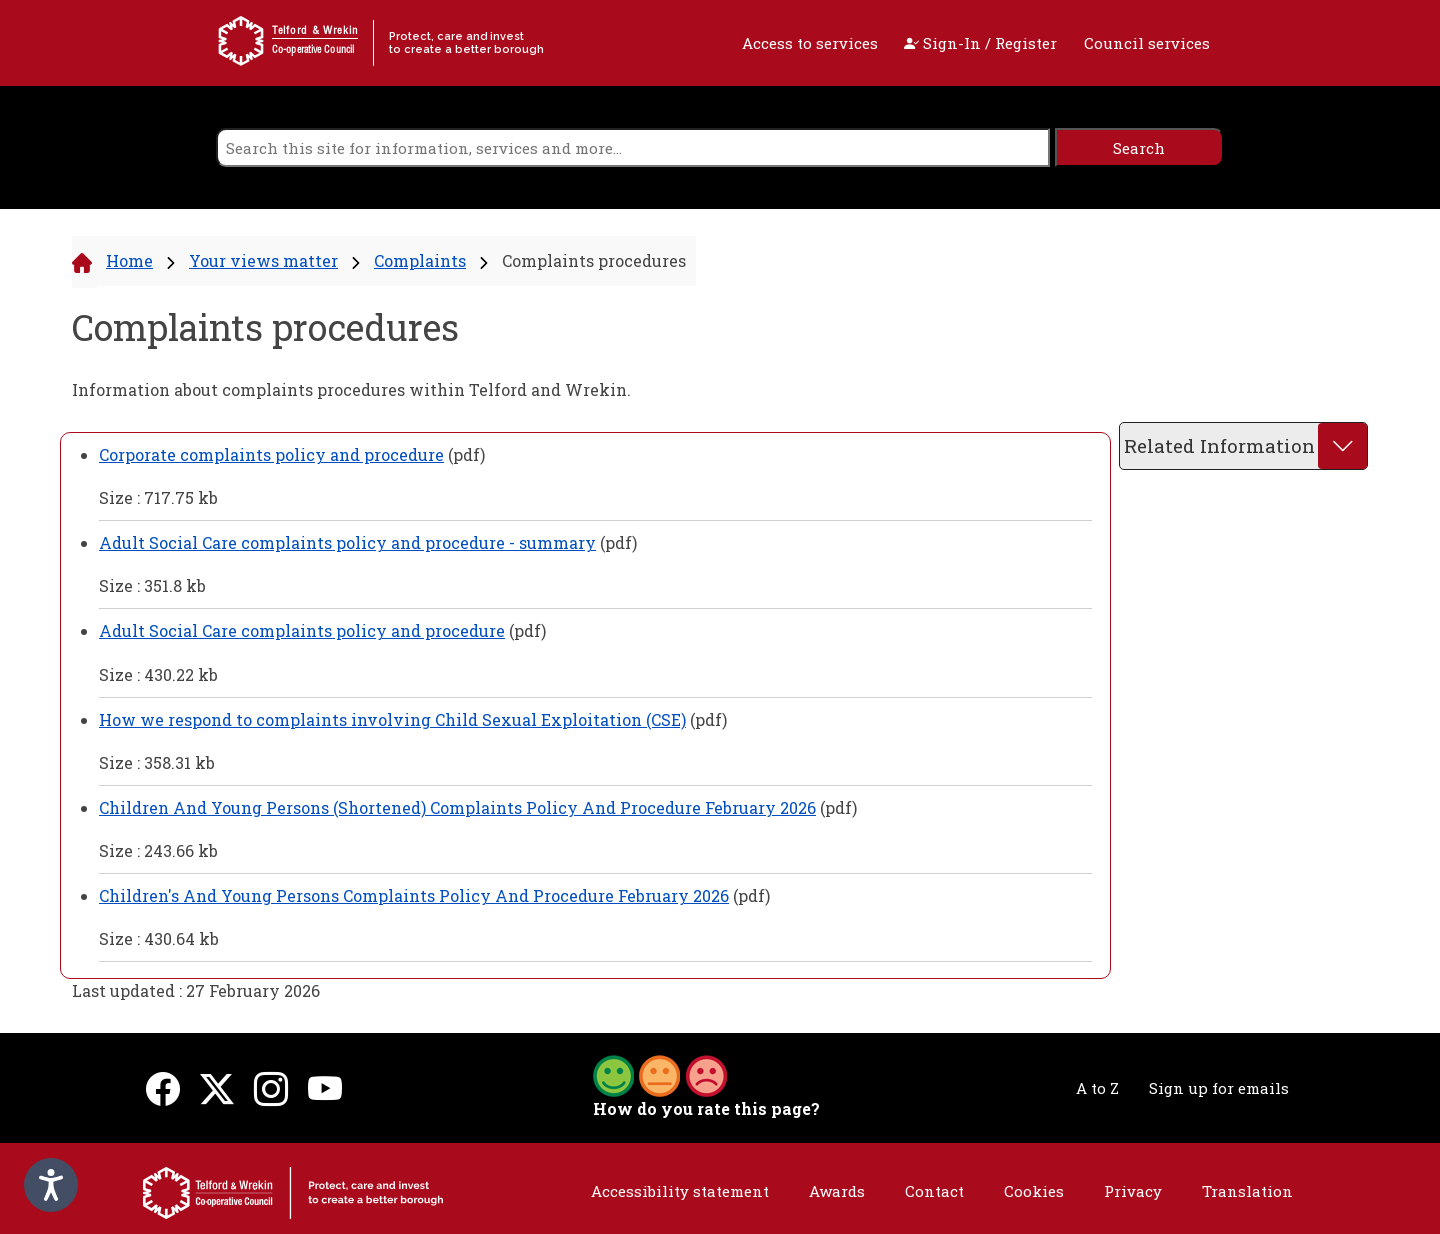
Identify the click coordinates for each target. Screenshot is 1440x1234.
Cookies (1034, 1191)
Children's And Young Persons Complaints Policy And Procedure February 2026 (414, 895)
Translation (1247, 1191)
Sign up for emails (1219, 1088)
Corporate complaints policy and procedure (271, 454)
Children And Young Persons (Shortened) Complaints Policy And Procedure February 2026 (457, 807)
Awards (837, 1191)
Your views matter (263, 260)
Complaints (420, 260)
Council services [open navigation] (1147, 43)
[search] (633, 147)
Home (129, 260)
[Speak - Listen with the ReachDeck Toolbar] (51, 1185)
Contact (934, 1191)
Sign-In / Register (980, 43)
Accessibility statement (680, 1191)
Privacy (1133, 1191)
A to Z (1097, 1088)
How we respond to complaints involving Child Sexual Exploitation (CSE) (392, 719)
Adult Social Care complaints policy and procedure (302, 630)
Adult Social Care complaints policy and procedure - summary (347, 542)
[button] (660, 1074)
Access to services (810, 43)
